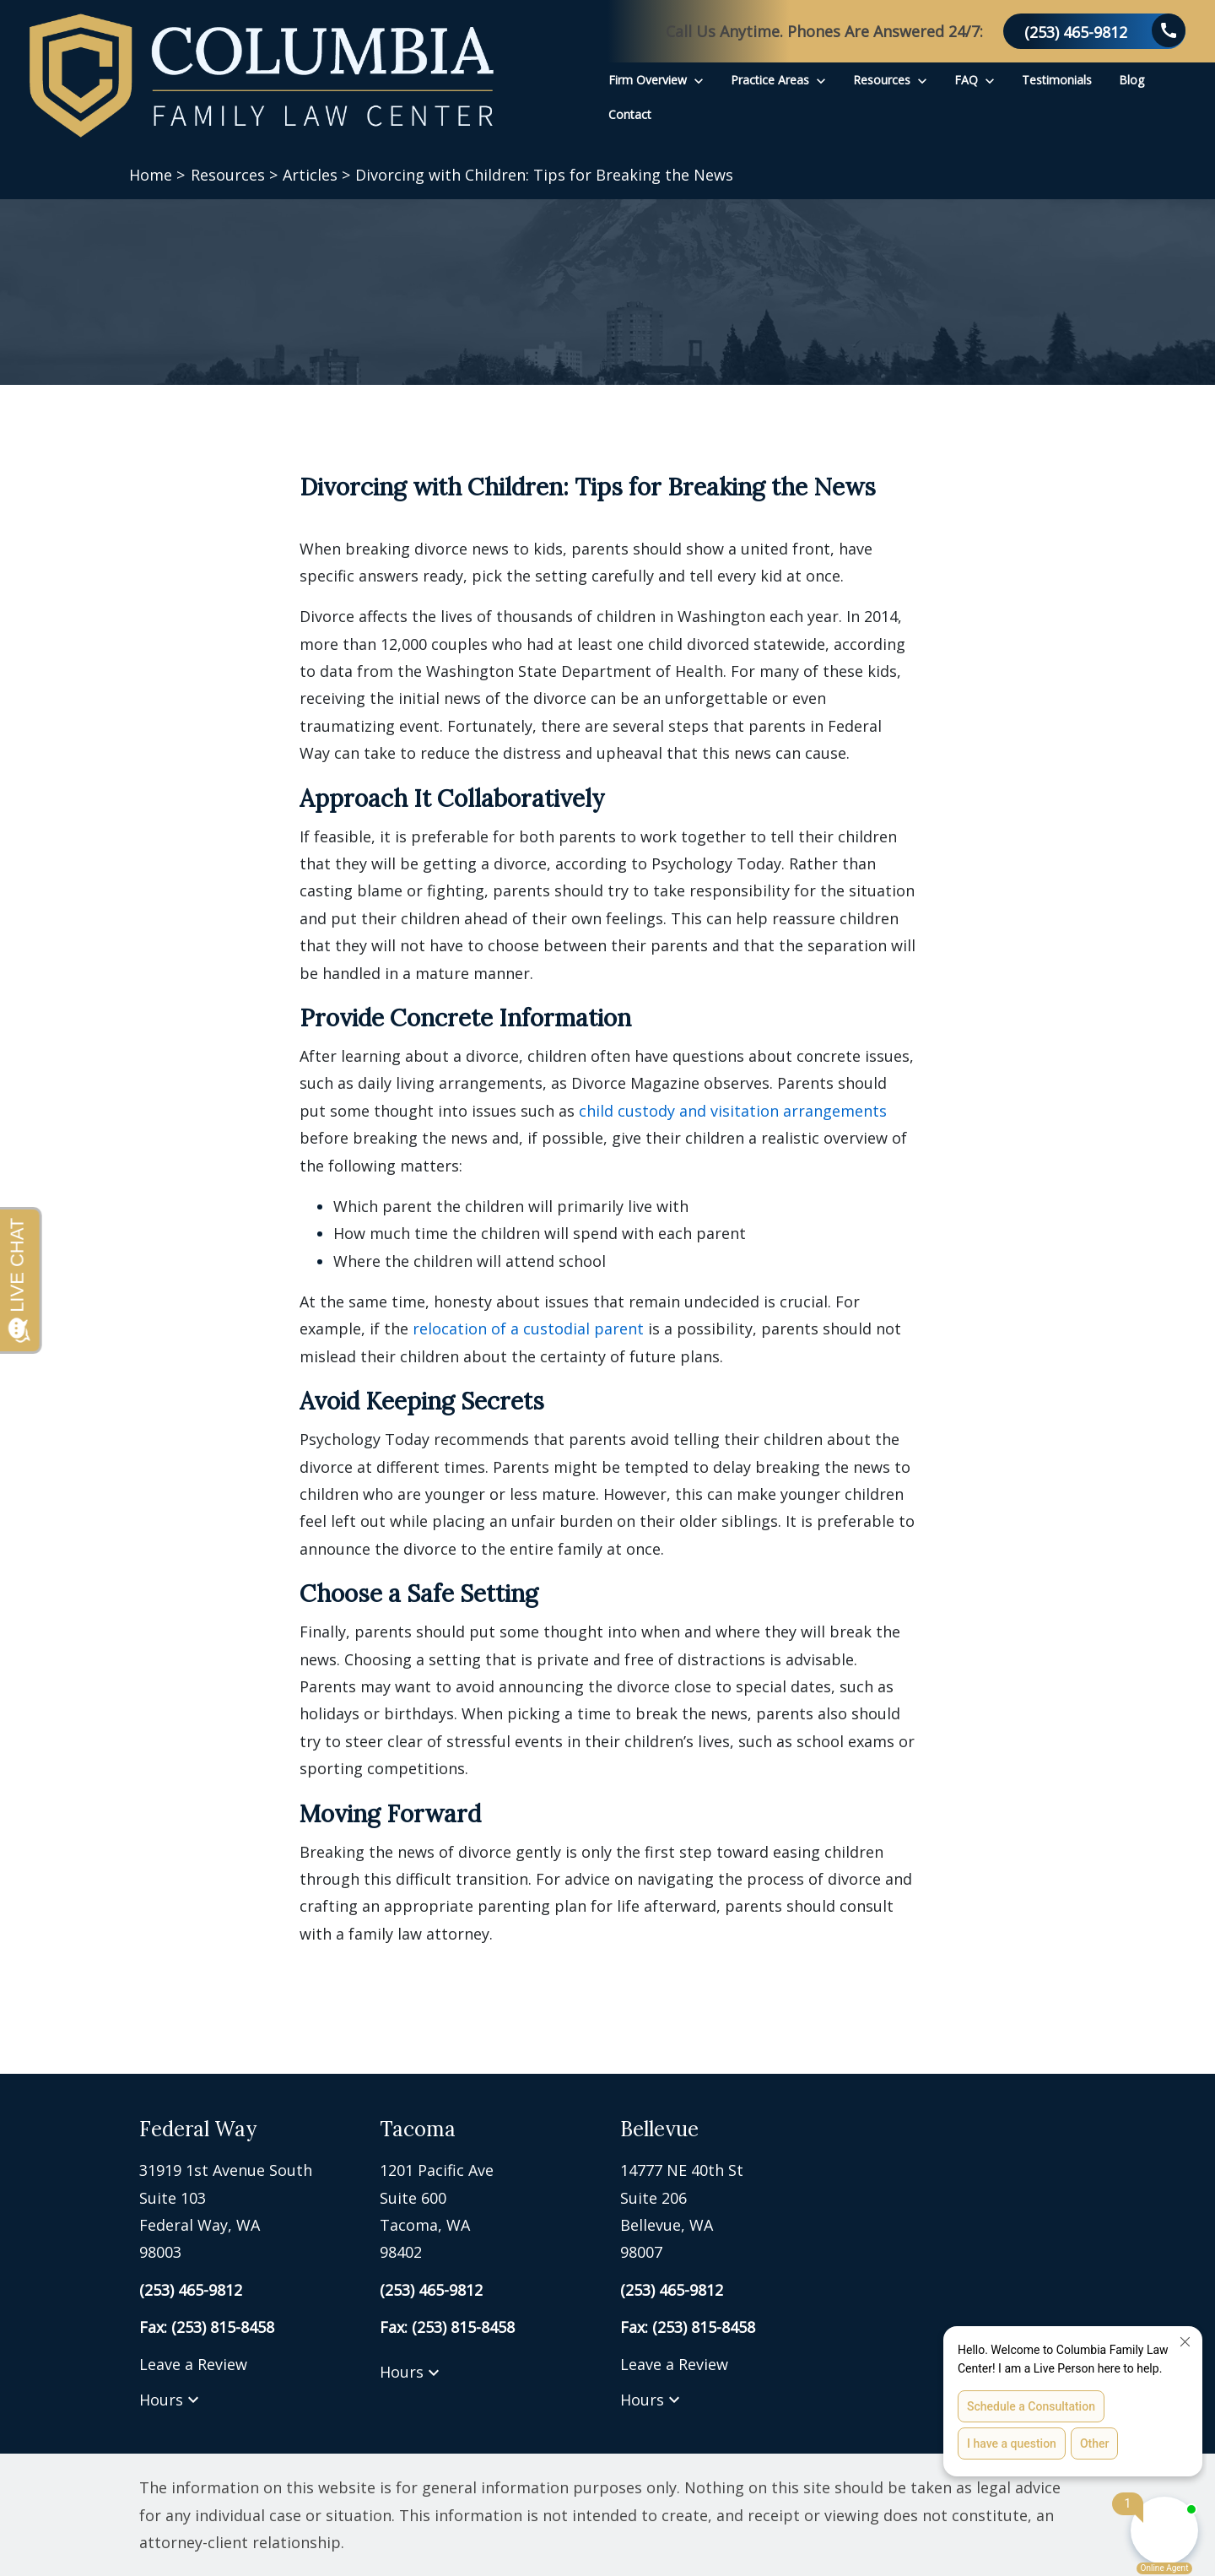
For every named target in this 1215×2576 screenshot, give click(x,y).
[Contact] (630, 114)
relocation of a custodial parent (528, 1328)
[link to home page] (262, 76)
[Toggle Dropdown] (698, 79)
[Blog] (1131, 79)
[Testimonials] (1057, 79)
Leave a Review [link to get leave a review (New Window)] (193, 2364)
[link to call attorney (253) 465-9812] (1094, 31)
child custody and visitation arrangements (733, 1111)
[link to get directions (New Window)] (246, 2211)
